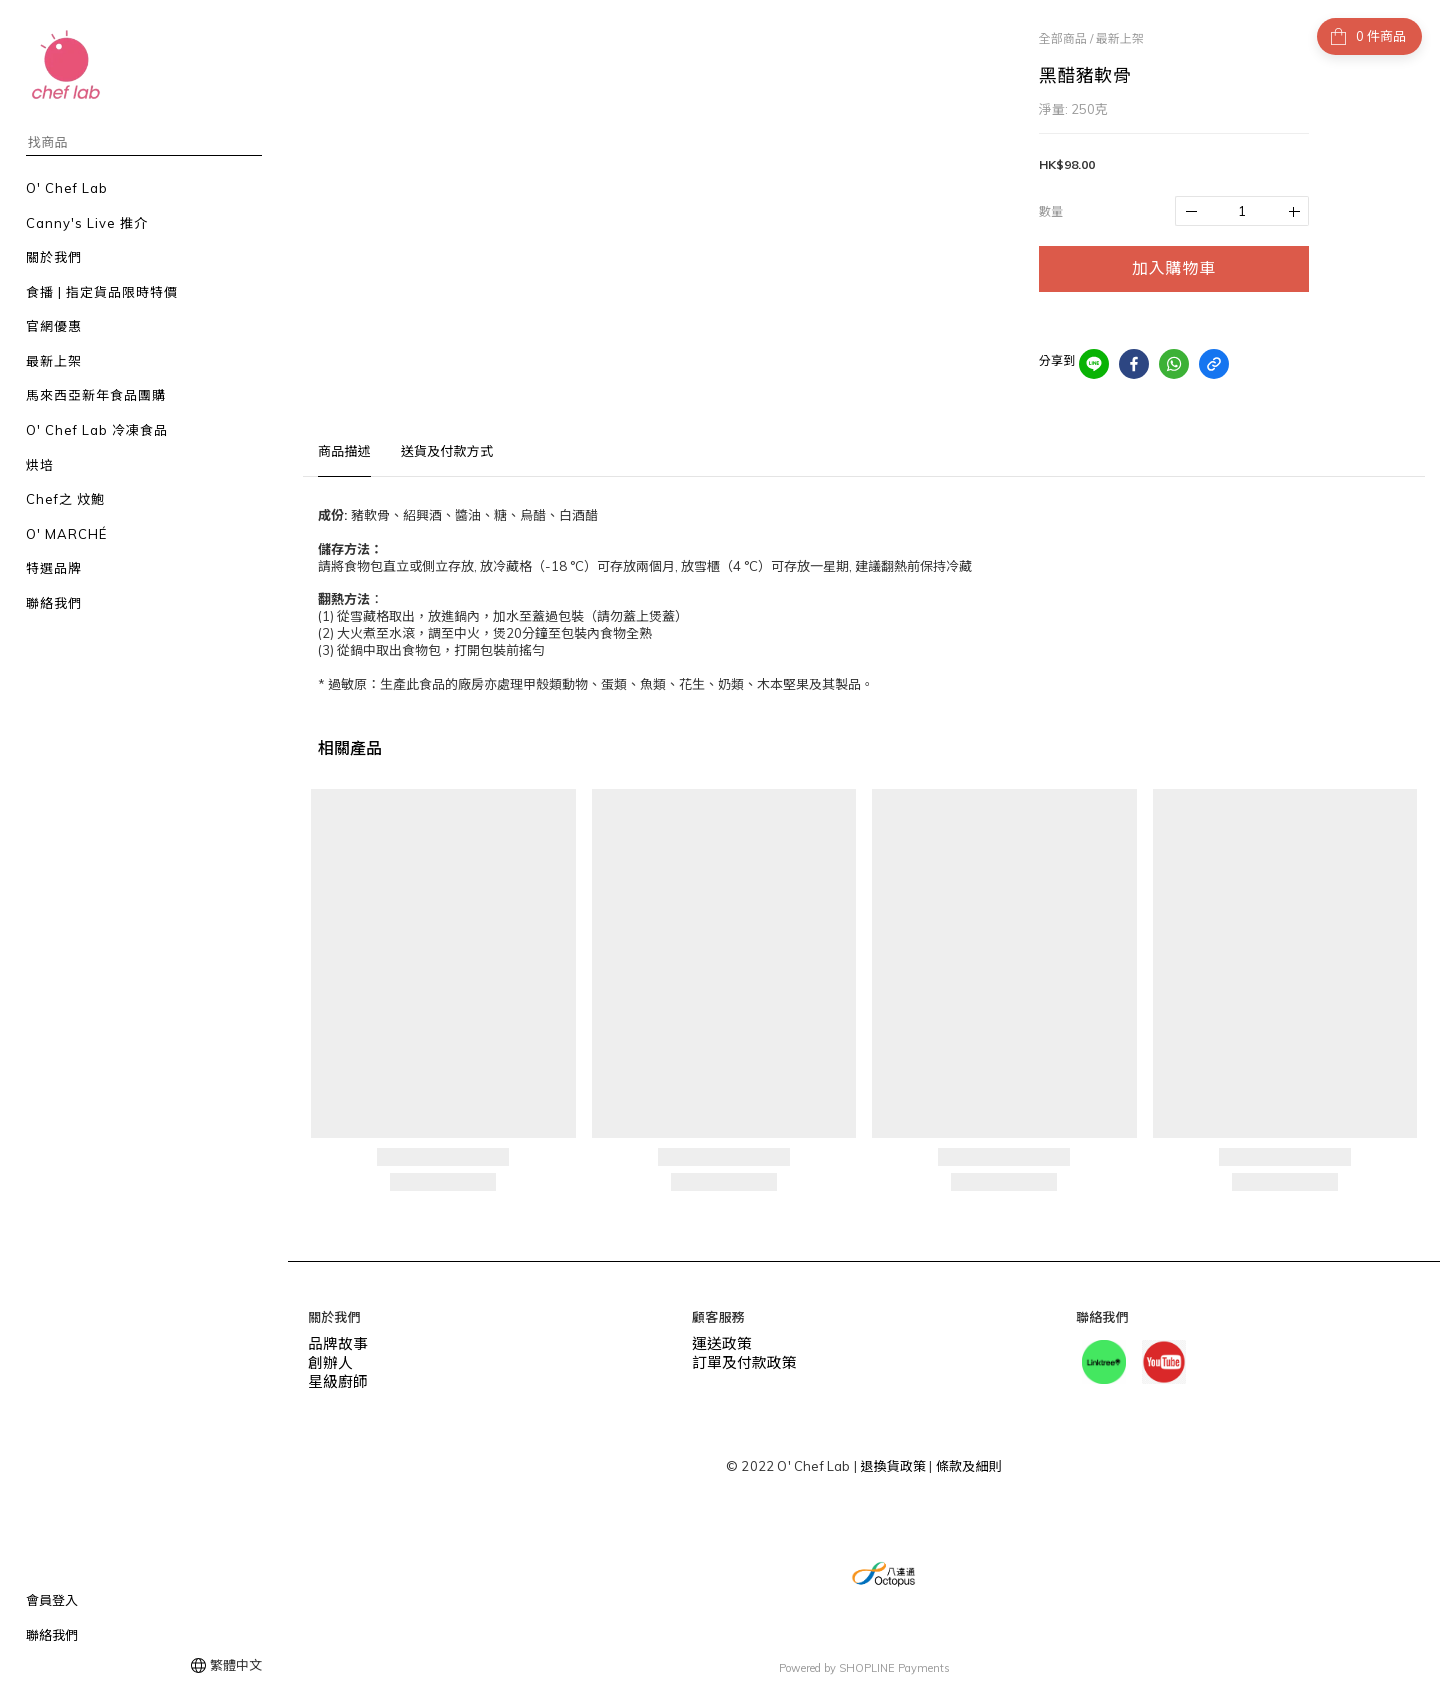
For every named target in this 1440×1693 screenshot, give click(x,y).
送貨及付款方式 (447, 451)
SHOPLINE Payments (894, 1666)
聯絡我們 (52, 1635)
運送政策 (718, 1342)
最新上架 (1120, 38)
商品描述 (344, 451)
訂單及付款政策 (738, 1359)
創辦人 (328, 1359)
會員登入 (52, 1600)
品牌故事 (334, 1342)
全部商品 (1063, 38)
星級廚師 (334, 1376)
